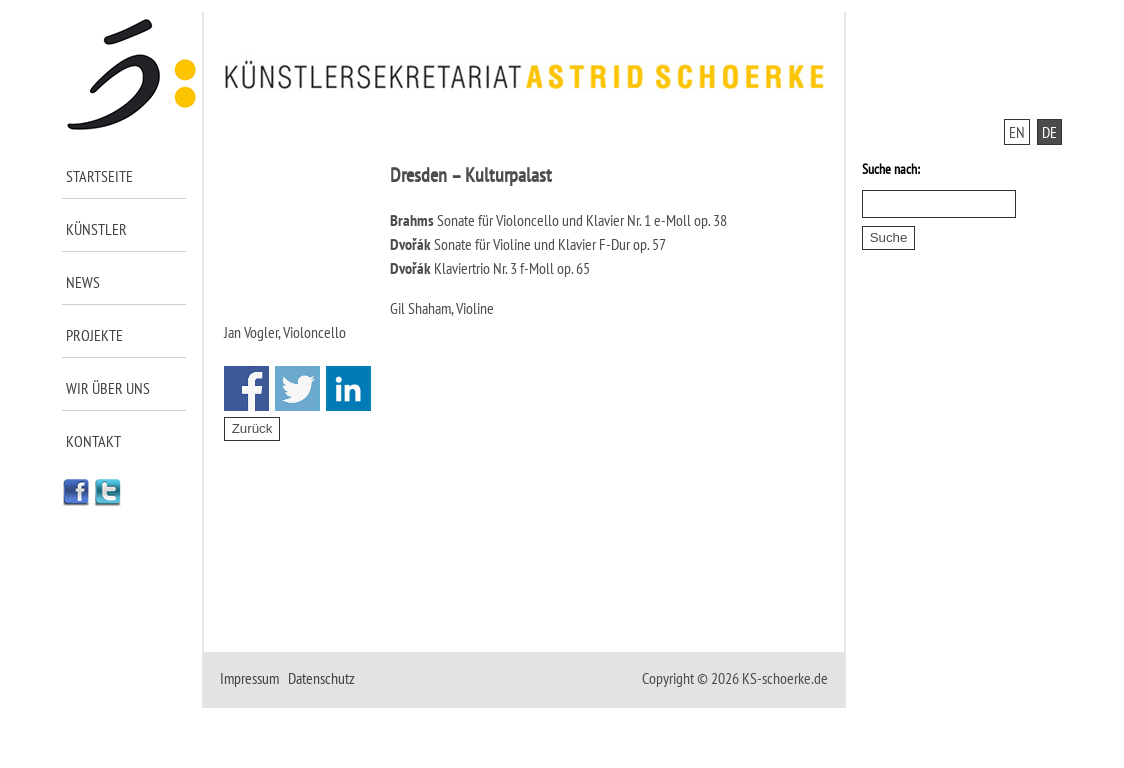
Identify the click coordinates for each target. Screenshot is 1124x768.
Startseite (99, 176)
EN (1017, 132)
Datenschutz (321, 678)
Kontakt (93, 441)
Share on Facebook (246, 388)
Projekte (94, 335)
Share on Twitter (297, 388)
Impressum (249, 678)
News (83, 282)
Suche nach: (891, 169)
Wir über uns (108, 388)
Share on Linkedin (348, 388)
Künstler (96, 229)
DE (1049, 132)
